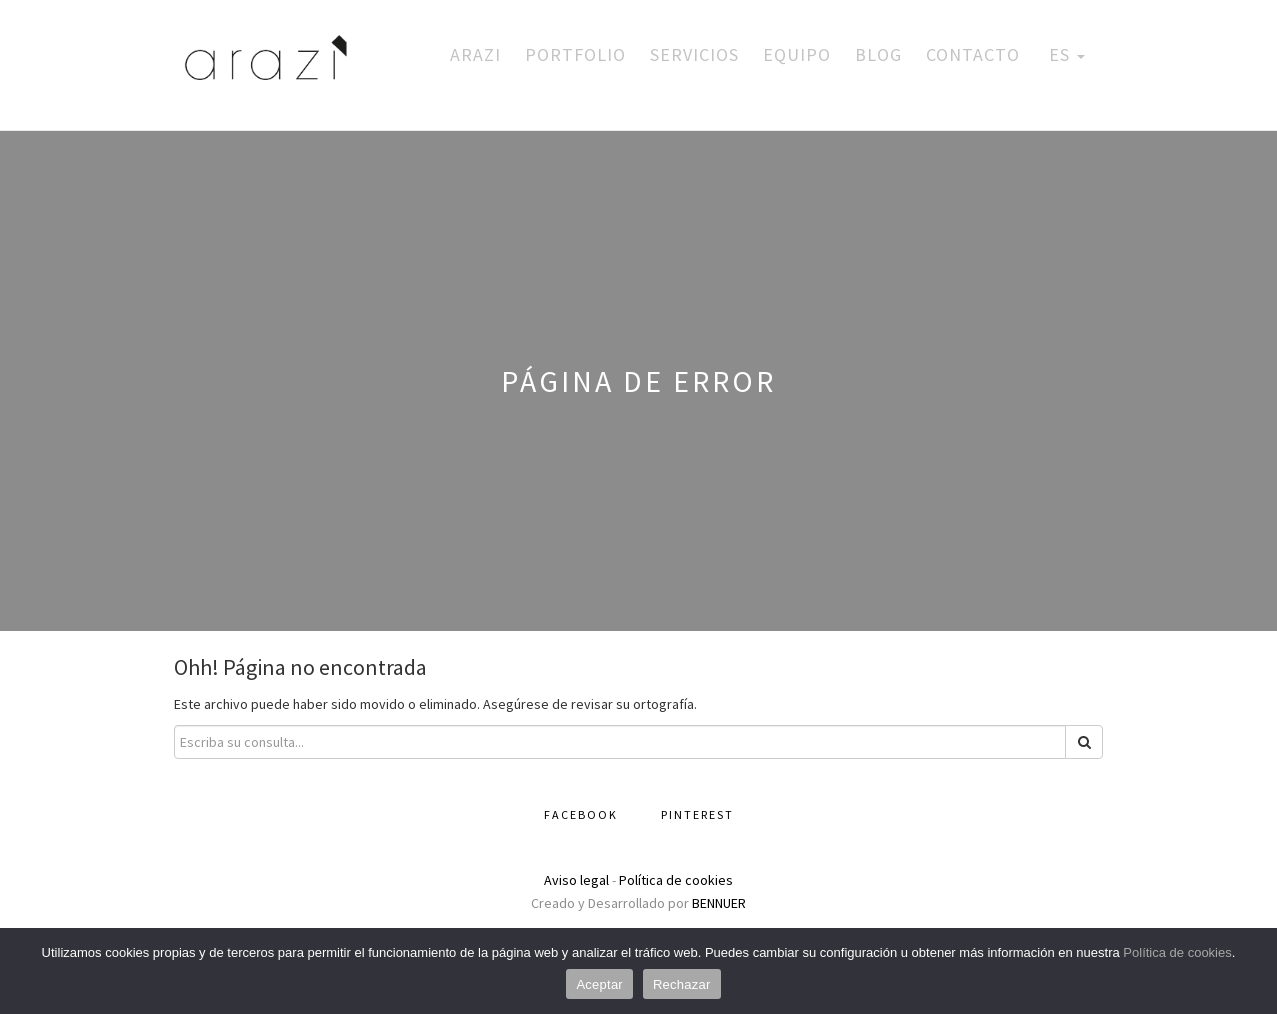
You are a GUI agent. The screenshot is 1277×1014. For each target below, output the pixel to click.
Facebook (581, 814)
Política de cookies (676, 880)
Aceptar (599, 984)
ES (1064, 54)
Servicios (694, 54)
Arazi (475, 54)
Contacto (973, 54)
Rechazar (682, 984)
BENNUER (719, 903)
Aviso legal (576, 880)
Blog (878, 54)
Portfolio (575, 54)
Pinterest (697, 814)
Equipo (797, 54)
